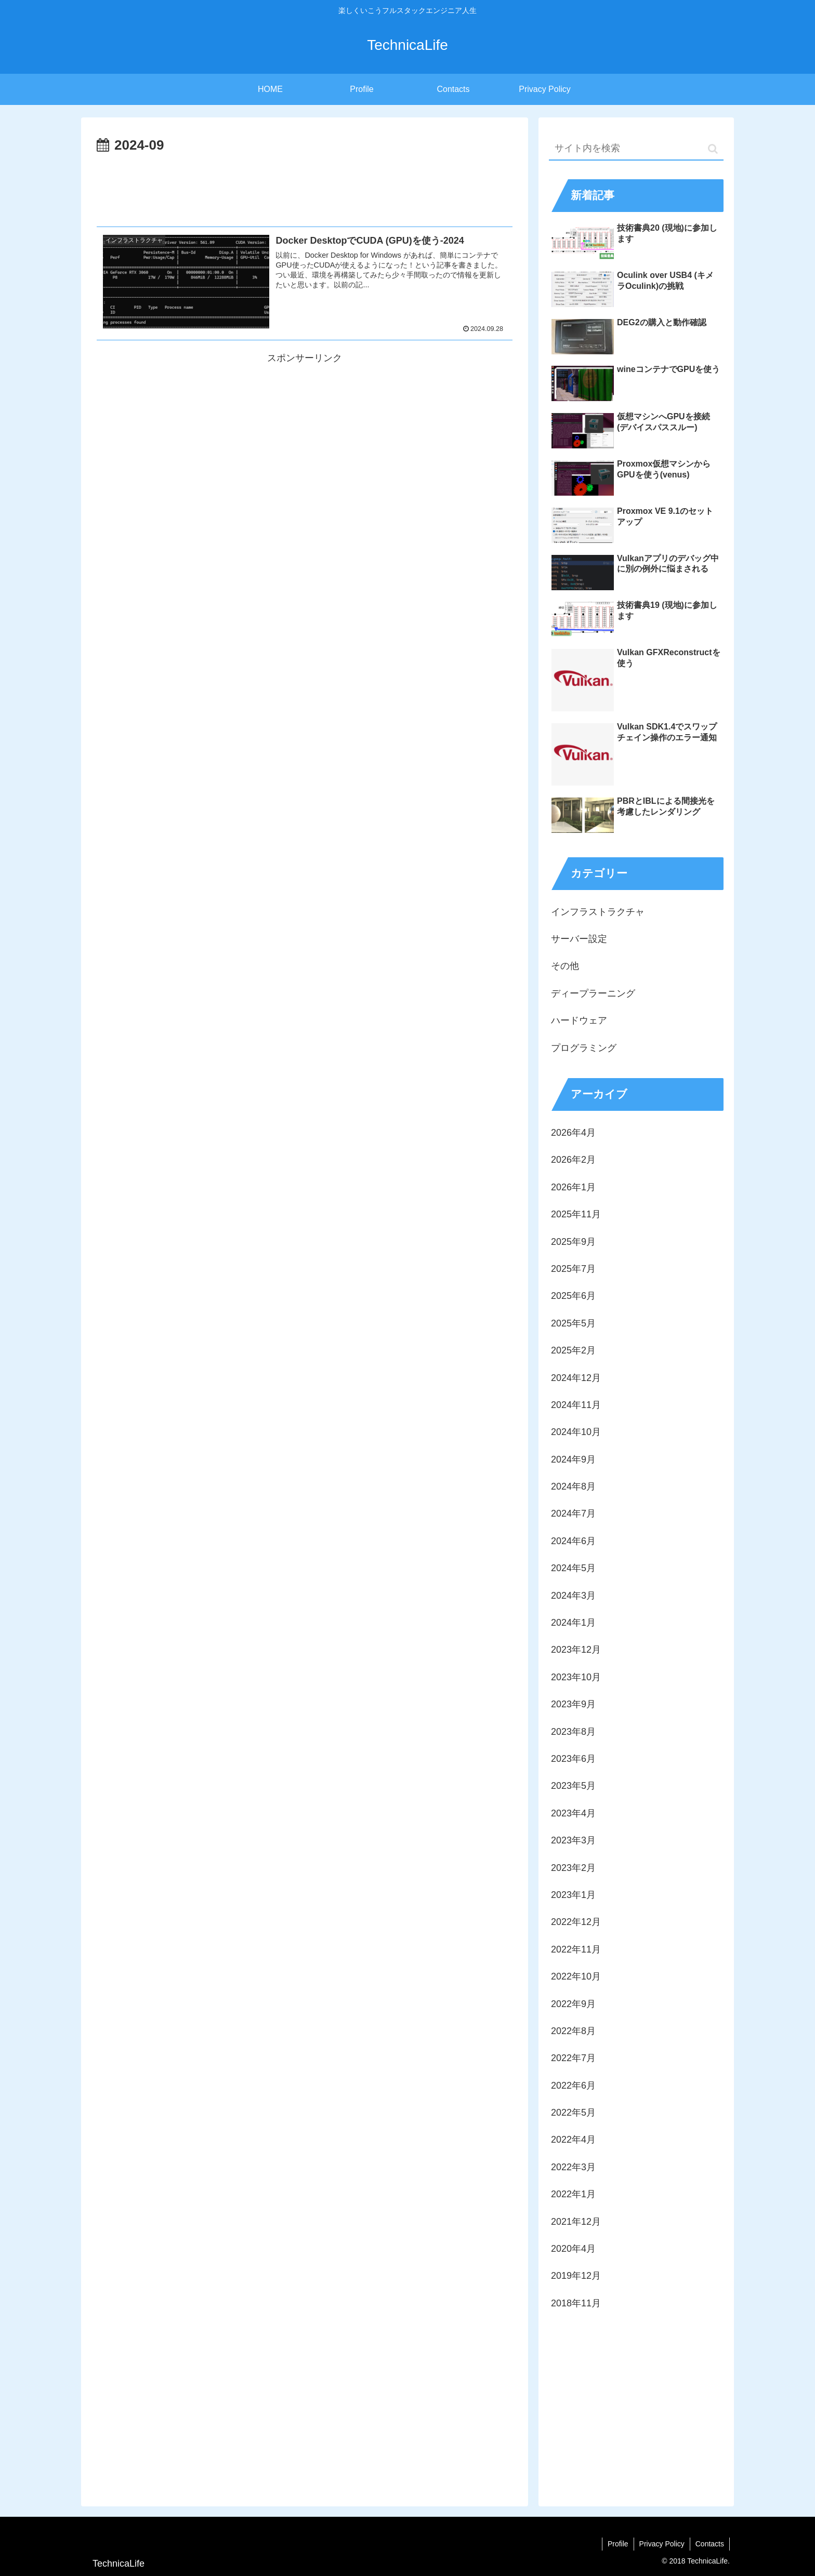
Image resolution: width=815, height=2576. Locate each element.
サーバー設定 (579, 939)
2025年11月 (576, 1214)
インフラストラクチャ (598, 912)
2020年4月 (573, 2248)
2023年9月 (573, 1704)
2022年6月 (573, 2085)
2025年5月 (573, 1323)
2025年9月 (573, 1242)
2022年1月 (573, 2194)
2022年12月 (576, 1922)
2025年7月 (573, 1269)
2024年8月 (573, 1486)
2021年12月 (576, 2221)
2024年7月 (573, 1513)
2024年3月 (573, 1595)
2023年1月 (573, 1895)
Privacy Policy (662, 2544)
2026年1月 (573, 1187)
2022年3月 (573, 2167)
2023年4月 (573, 1813)
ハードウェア (579, 1020)
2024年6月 (573, 1541)
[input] (636, 149)
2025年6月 (573, 1296)
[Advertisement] (304, 186)
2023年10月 (576, 1677)
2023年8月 (573, 1732)
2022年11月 (576, 1949)
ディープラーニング (593, 993)
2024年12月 (576, 1378)
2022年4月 (573, 2139)
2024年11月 (576, 1405)
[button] (713, 149)
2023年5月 (573, 1786)
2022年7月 (573, 2058)
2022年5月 (573, 2112)
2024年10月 (576, 1432)
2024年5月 (573, 1568)
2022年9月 (573, 2004)
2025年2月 (573, 1350)
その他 (565, 966)
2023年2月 (573, 1868)
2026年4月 (573, 1132)
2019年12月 (576, 2275)
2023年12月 (576, 1649)
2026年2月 (573, 1159)
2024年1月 (573, 1622)
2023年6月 (573, 1759)
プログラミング (583, 1048)
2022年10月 (576, 1976)
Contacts (709, 2544)
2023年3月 (573, 1840)
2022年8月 (573, 2031)
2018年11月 (576, 2303)
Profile (618, 2544)
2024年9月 (573, 1459)
